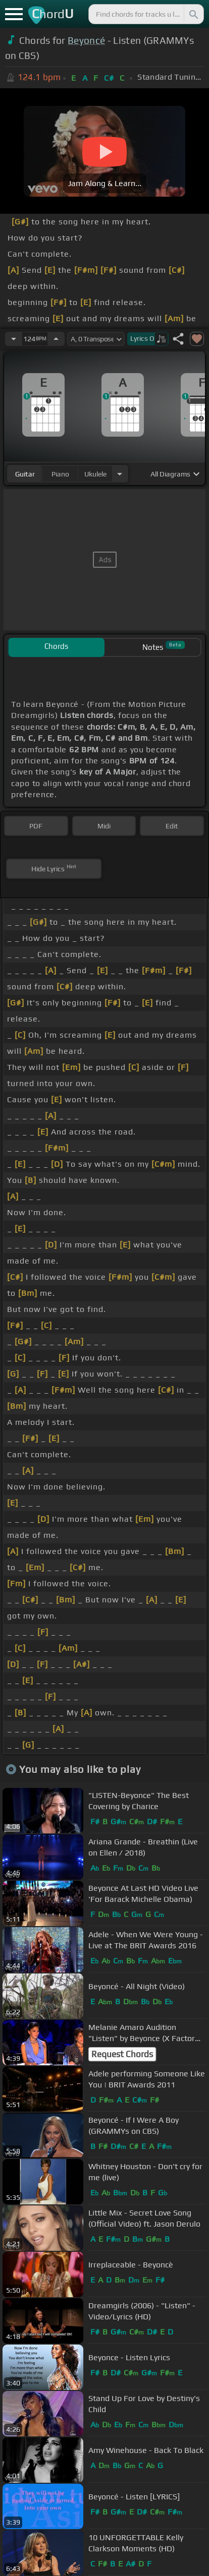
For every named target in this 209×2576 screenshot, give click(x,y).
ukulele (95, 474)
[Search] (193, 14)
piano (60, 474)
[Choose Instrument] (119, 474)
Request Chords (122, 2054)
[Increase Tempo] (56, 339)
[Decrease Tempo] (13, 339)
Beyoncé (86, 40)
